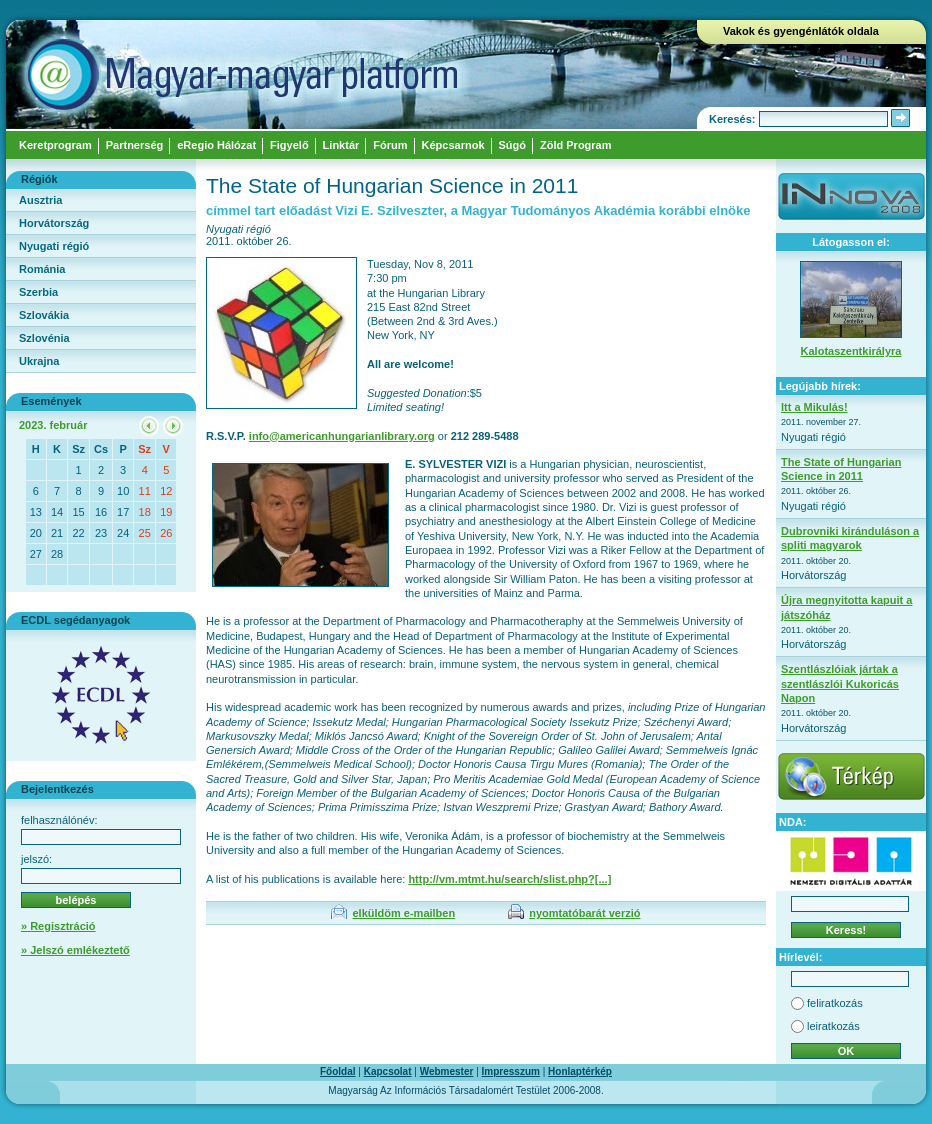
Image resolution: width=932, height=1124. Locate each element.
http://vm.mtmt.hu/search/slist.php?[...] (509, 879)
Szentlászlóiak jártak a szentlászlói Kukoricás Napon (840, 683)
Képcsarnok (453, 145)
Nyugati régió (54, 246)
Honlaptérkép (580, 1071)
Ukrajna (39, 361)
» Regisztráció (58, 926)
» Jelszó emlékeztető (75, 950)
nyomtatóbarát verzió (584, 913)
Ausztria (40, 200)
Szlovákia (44, 315)
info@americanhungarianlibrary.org (342, 436)
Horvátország (54, 223)
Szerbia (38, 292)
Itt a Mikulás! (814, 407)
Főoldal (338, 1071)
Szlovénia (44, 338)
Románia (42, 269)
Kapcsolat (388, 1071)
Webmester (447, 1071)
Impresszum (511, 1071)
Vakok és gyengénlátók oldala (801, 31)
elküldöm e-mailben (403, 913)
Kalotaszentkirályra (851, 351)
